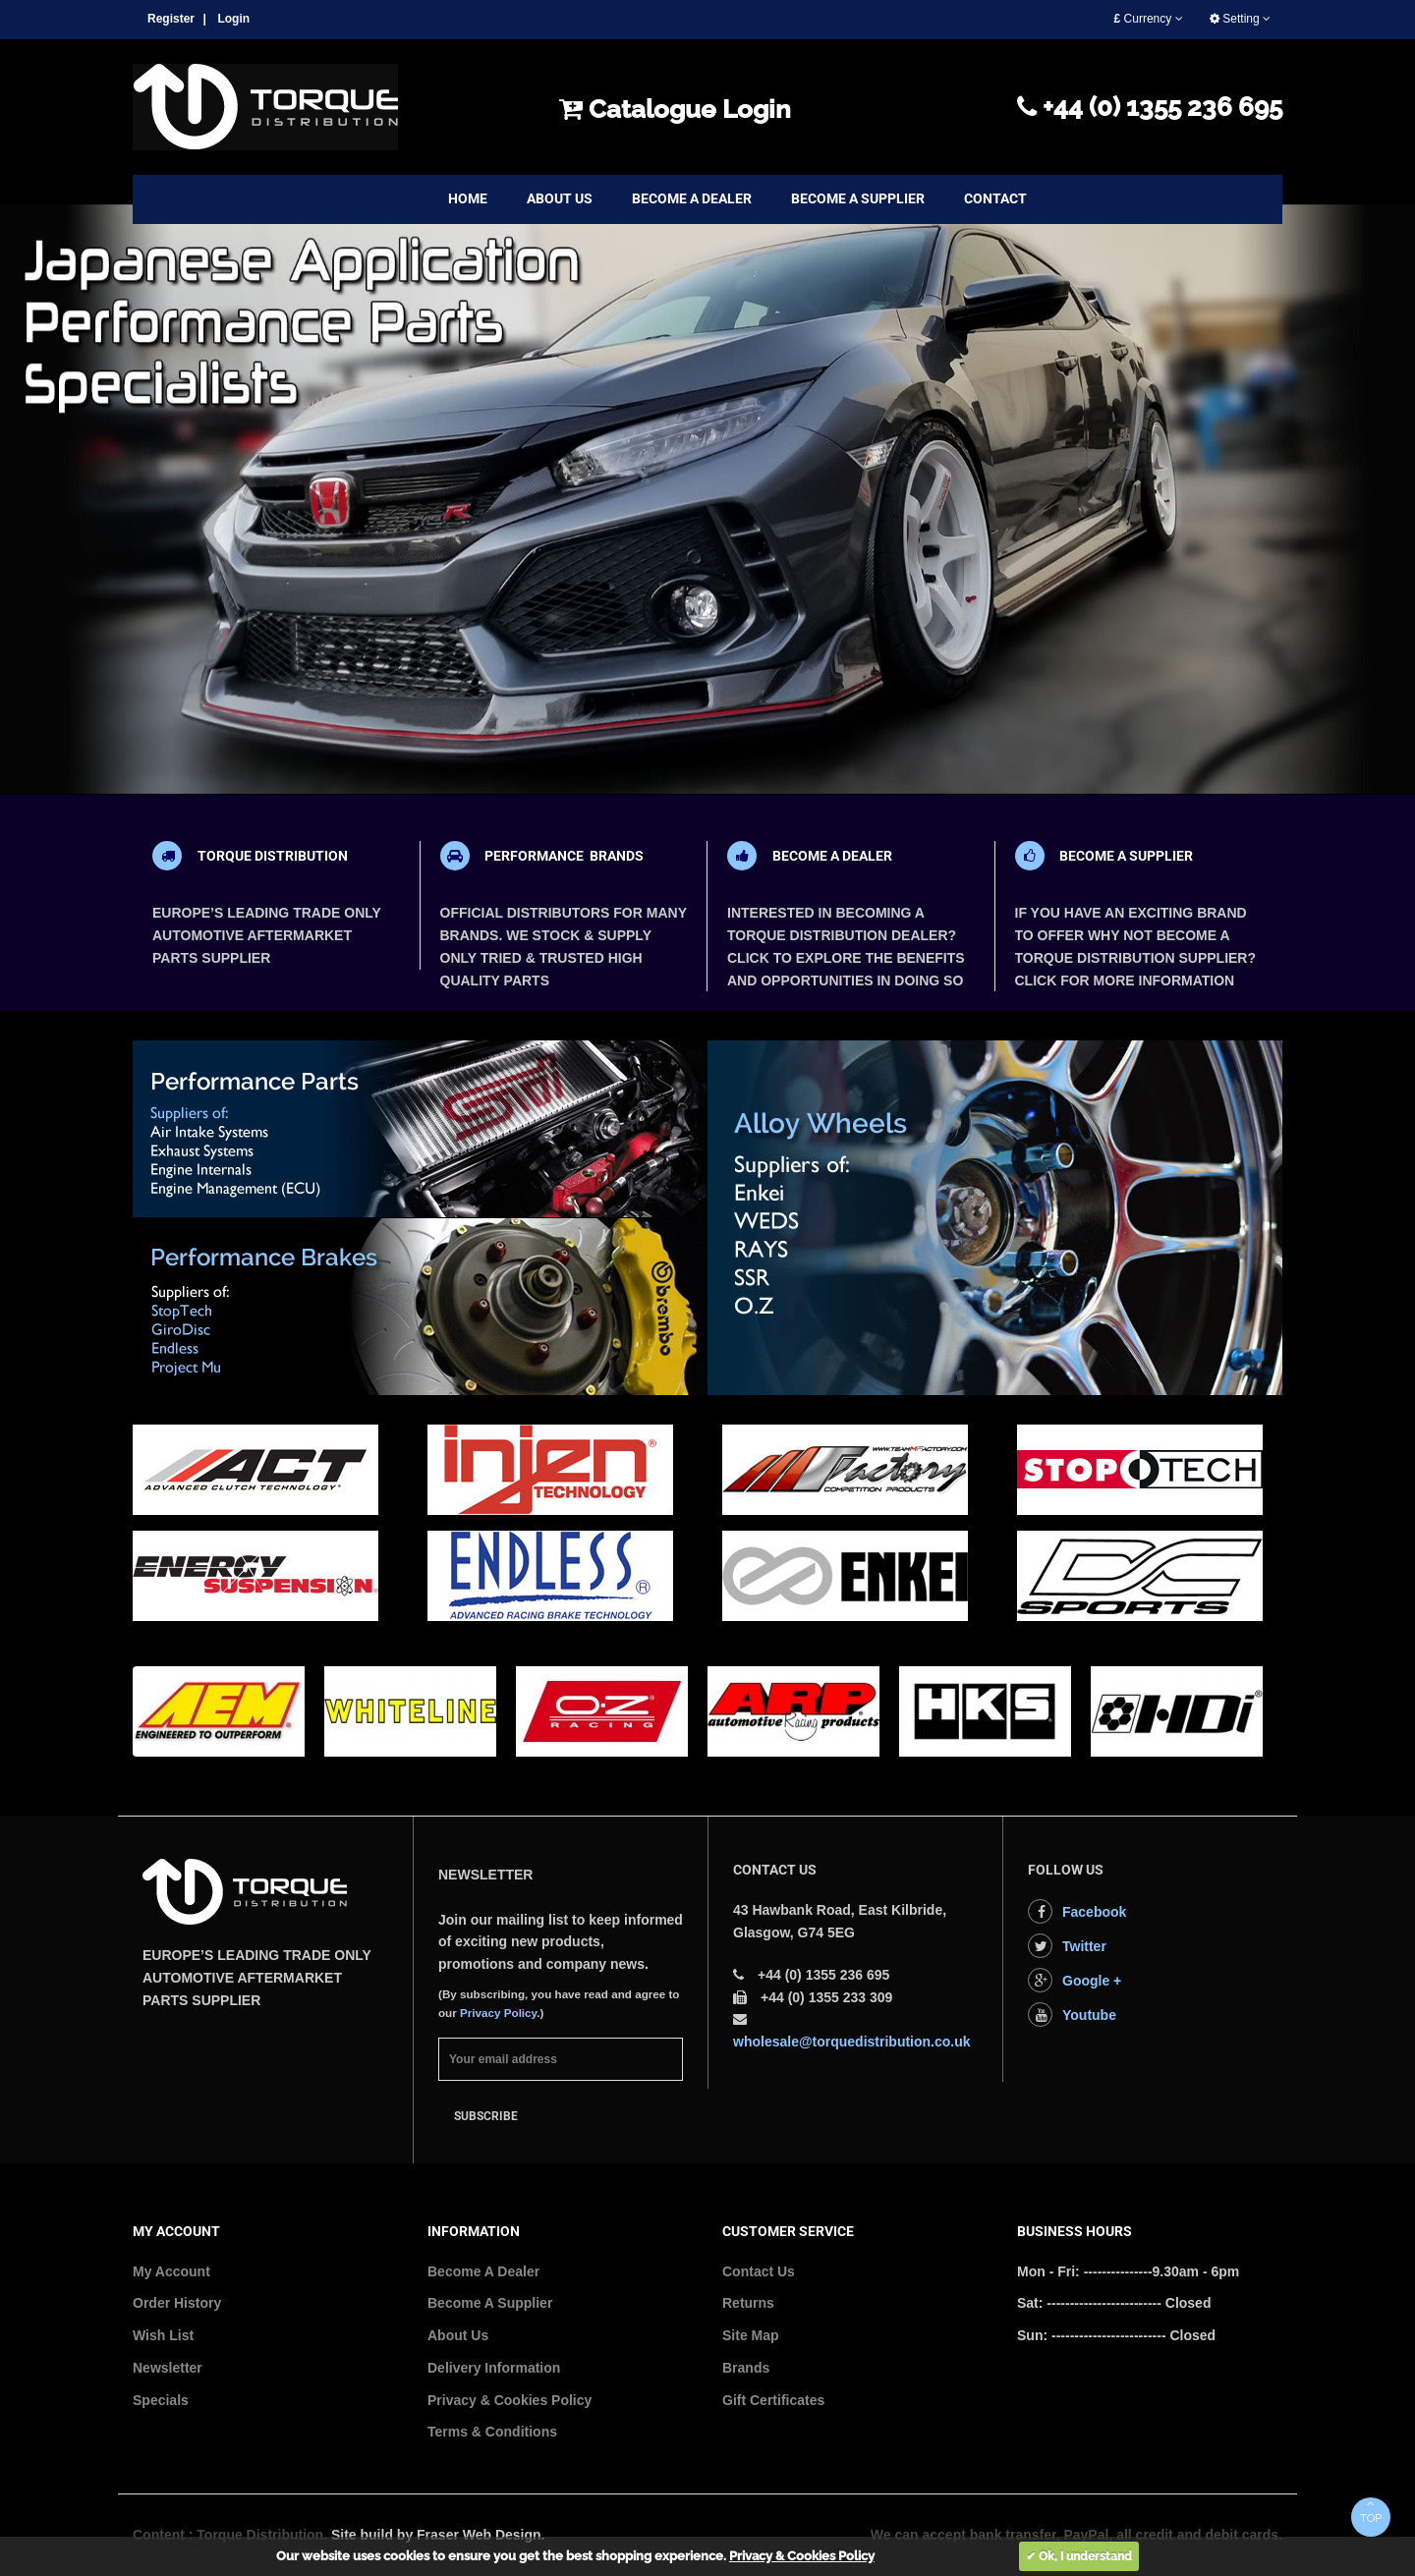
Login (233, 19)
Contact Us (758, 2271)
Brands (745, 2368)
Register (171, 19)
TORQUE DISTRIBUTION (273, 856)
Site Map (750, 2335)
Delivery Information (493, 2368)
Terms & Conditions (492, 2431)
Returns (748, 2303)
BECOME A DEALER (832, 856)
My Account (171, 2271)
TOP (1370, 2511)
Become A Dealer (483, 2271)
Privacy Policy (498, 2012)
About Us (457, 2335)
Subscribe (486, 2116)
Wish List (163, 2335)
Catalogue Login (675, 109)
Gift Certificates (773, 2400)
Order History (177, 2303)
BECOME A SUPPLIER (1126, 856)
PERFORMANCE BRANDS (564, 856)
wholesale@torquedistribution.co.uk (852, 2041)
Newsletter (167, 2368)
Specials (161, 2400)
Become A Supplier (489, 2303)
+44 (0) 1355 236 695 (1149, 107)
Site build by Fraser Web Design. (438, 2535)
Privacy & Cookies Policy (509, 2400)
